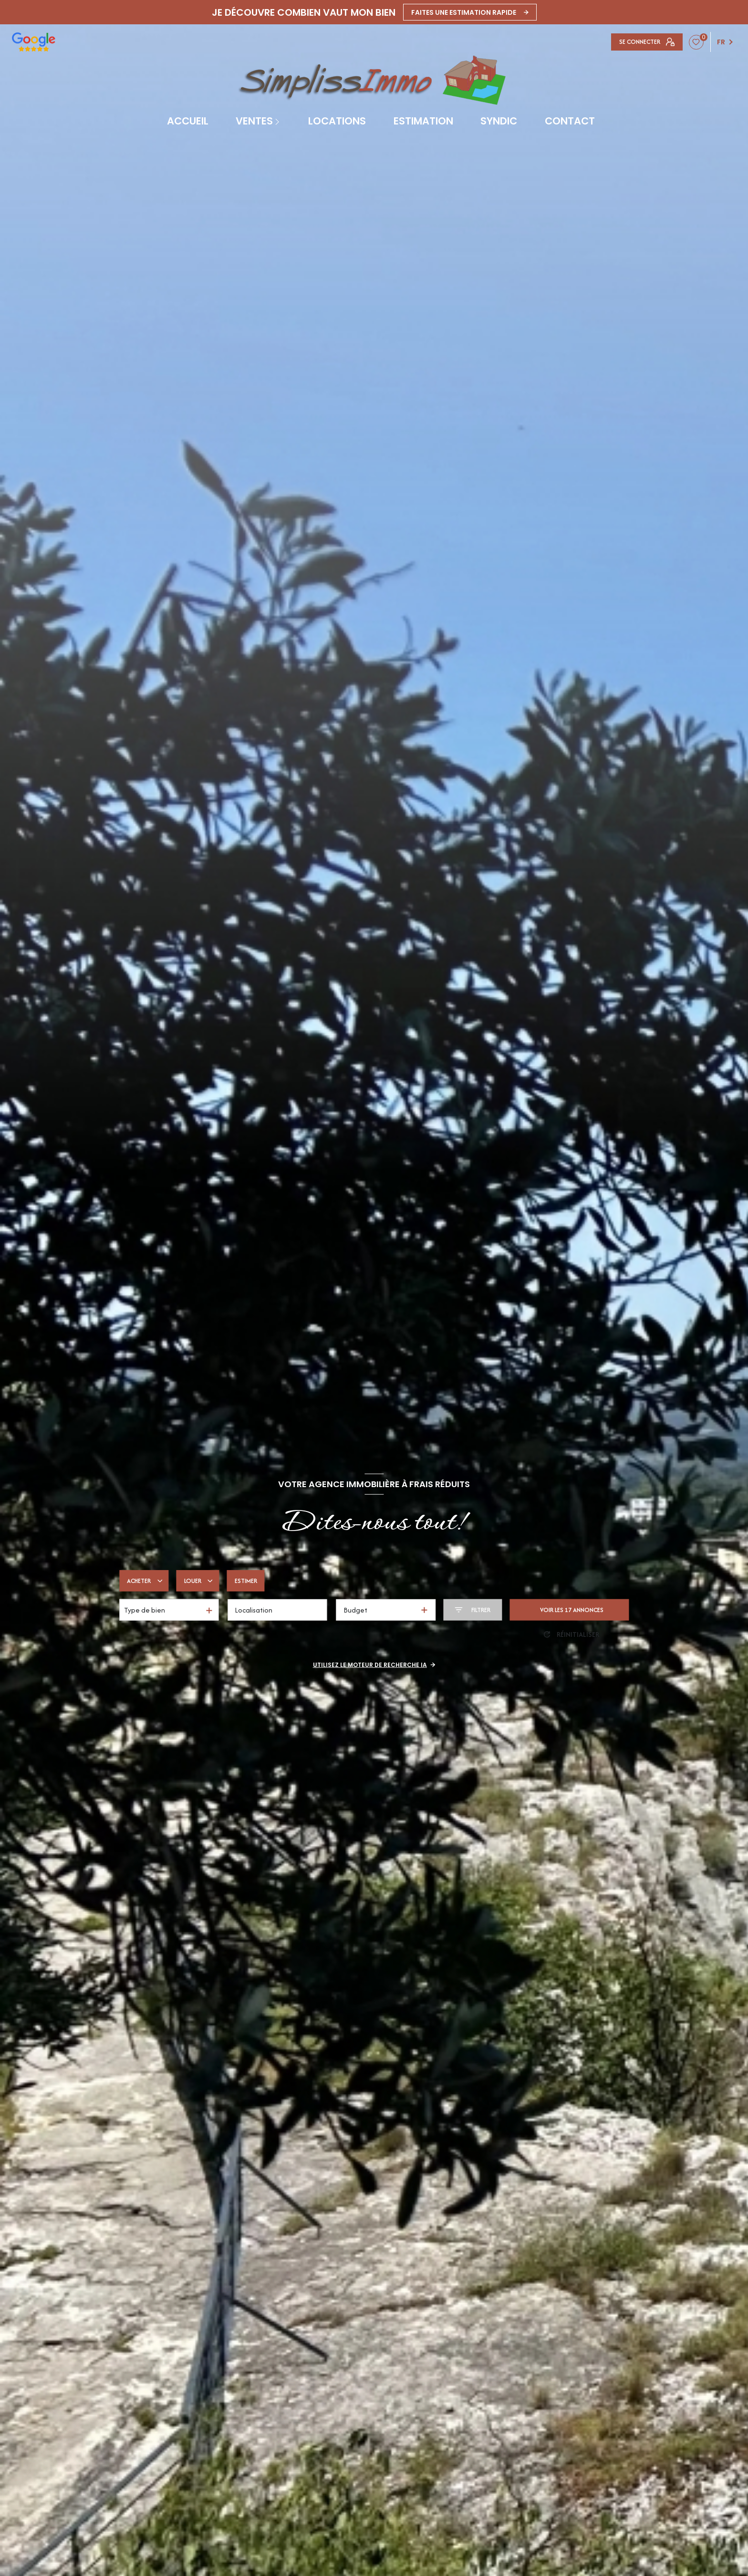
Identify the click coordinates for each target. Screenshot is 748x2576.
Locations (337, 121)
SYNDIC (498, 121)
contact (570, 121)
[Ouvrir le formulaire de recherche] (472, 1610)
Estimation (423, 121)
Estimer (246, 1580)
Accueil (187, 121)
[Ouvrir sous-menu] (279, 121)
